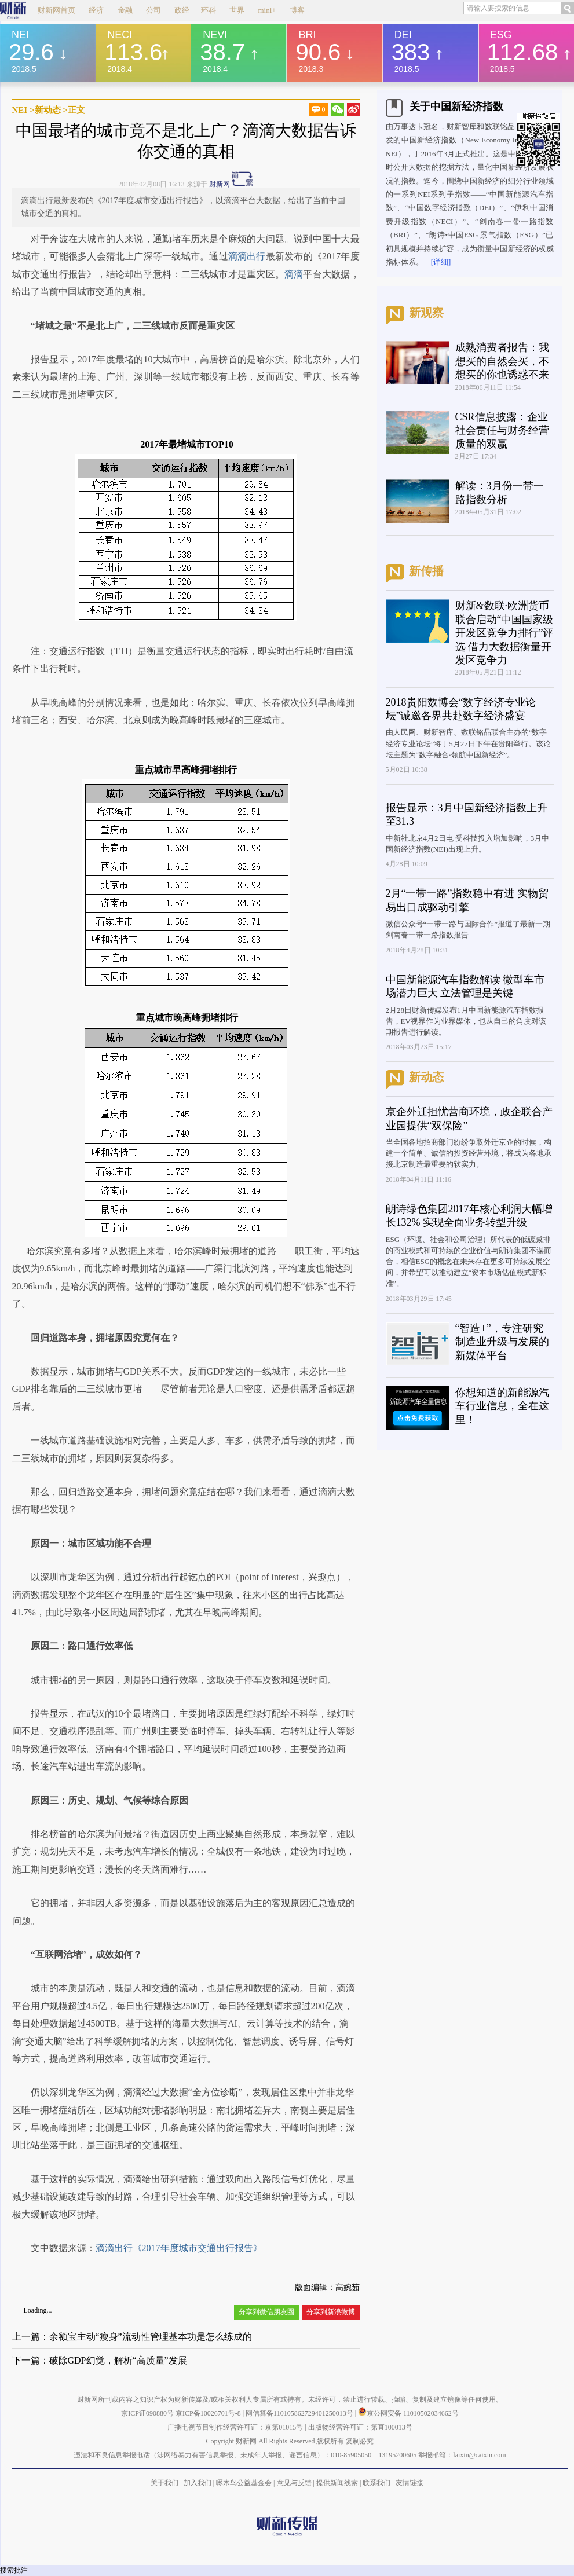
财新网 (219, 184)
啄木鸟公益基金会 (244, 2483)
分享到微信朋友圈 (266, 2312)
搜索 (7, 2570)
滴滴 (293, 274)
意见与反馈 (294, 2483)
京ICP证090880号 (147, 2413)
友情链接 (409, 2483)
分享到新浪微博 (330, 2312)
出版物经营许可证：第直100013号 (360, 2427)
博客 (297, 10)
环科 (208, 10)
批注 (21, 2570)
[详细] (441, 262)
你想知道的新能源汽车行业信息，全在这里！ (502, 1406)
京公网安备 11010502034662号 (408, 2413)
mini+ (267, 10)
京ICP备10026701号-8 (209, 2413)
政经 (181, 10)
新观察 (426, 312)
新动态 (48, 110)
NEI (20, 110)
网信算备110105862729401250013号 (300, 2413)
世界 (236, 10)
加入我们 (197, 2483)
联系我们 (376, 2483)
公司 (153, 10)
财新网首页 (56, 10)
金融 (125, 10)
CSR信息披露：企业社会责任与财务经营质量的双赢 (502, 430)
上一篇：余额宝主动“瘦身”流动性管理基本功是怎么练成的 (132, 2337)
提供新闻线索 (337, 2483)
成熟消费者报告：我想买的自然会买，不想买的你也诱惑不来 (502, 361)
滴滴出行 (247, 256)
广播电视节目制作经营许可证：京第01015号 (235, 2427)
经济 (96, 10)
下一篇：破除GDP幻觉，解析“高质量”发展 (99, 2360)
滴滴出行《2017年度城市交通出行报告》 (179, 2248)
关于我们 (164, 2483)
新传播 (426, 571)
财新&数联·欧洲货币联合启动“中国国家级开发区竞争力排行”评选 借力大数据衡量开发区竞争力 (504, 633)
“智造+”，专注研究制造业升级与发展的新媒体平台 (502, 1341)
